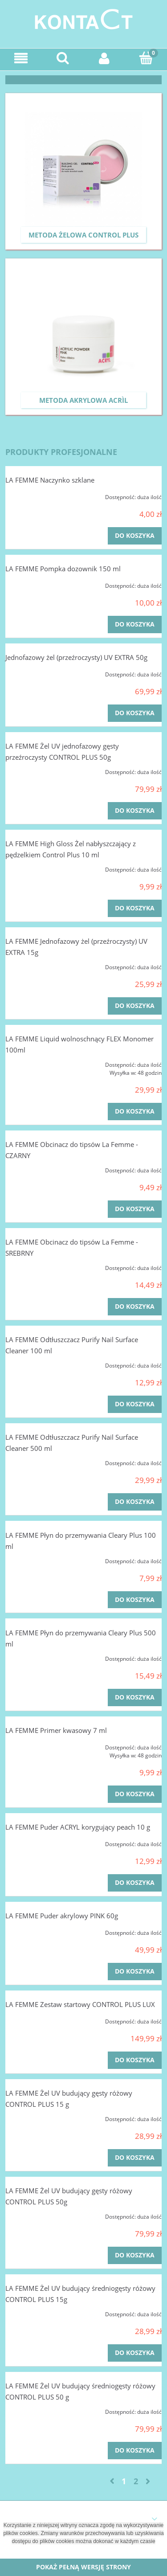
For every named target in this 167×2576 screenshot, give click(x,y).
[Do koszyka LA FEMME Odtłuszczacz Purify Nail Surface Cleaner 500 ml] (135, 1502)
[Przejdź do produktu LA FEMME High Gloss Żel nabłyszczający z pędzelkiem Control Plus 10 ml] (36, 867)
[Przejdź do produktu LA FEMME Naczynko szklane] (36, 494)
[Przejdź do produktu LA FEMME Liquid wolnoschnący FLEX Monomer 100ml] (36, 1062)
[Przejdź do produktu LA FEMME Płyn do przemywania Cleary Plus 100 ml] (36, 1558)
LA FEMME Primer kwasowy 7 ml (56, 1730)
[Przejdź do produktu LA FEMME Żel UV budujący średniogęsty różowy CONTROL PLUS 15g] (36, 2311)
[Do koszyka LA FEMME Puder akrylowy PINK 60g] (135, 1971)
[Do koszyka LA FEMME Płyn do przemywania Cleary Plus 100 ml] (135, 1600)
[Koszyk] (146, 58)
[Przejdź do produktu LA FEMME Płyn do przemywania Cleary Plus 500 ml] (36, 1656)
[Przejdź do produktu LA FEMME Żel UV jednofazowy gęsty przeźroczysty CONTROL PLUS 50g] (36, 769)
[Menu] (21, 58)
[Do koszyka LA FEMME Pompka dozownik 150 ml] (135, 624)
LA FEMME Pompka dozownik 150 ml (63, 568)
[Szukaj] (63, 58)
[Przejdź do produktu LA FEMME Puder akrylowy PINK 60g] (36, 1930)
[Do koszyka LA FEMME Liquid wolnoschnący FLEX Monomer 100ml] (135, 1111)
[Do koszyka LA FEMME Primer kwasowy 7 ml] (135, 1794)
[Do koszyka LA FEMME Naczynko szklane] (135, 536)
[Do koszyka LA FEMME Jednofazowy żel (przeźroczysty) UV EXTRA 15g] (135, 1006)
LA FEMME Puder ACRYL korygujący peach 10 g (77, 1826)
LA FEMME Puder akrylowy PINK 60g (61, 1915)
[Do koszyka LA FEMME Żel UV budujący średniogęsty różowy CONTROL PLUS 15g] (135, 2353)
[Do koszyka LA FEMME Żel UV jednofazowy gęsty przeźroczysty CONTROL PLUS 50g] (135, 810)
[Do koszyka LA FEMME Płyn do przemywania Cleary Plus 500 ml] (135, 1697)
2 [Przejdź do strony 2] (136, 2481)
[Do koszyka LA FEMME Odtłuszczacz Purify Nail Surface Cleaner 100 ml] (135, 1404)
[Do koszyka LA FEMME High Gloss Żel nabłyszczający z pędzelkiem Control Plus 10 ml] (135, 908)
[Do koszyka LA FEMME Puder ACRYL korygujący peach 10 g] (135, 1883)
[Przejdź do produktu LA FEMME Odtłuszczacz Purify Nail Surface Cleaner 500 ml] (36, 1460)
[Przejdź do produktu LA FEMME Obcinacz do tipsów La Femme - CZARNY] (36, 1168)
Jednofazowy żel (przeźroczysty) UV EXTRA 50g (76, 657)
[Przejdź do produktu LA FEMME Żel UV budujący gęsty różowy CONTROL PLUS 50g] (36, 2214)
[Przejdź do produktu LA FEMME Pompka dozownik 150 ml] (36, 583)
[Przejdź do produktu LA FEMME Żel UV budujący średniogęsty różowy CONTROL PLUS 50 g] (36, 2409)
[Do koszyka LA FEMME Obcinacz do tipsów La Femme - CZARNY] (135, 1209)
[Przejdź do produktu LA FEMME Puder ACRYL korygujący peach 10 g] (36, 1841)
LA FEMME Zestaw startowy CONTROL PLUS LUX (80, 2004)
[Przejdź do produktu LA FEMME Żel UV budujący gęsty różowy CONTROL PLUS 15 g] (36, 2116)
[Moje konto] (105, 58)
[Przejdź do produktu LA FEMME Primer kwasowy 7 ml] (36, 1745)
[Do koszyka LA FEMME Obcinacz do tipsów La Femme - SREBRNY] (135, 1306)
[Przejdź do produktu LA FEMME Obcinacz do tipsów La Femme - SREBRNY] (36, 1265)
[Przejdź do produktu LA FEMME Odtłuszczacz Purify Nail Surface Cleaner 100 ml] (36, 1363)
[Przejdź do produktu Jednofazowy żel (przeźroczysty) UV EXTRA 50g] (36, 672)
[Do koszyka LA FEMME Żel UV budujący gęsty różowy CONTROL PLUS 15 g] (135, 2157)
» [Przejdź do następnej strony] (148, 2481)
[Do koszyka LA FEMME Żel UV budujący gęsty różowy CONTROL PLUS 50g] (135, 2255)
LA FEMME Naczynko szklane (49, 479)
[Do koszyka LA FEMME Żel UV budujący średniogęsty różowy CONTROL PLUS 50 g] (135, 2450)
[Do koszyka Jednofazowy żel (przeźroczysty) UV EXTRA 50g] (135, 713)
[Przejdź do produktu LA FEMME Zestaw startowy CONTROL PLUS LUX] (36, 2019)
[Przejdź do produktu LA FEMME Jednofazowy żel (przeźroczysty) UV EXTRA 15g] (36, 964)
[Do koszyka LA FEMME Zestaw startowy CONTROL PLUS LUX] (135, 2060)
